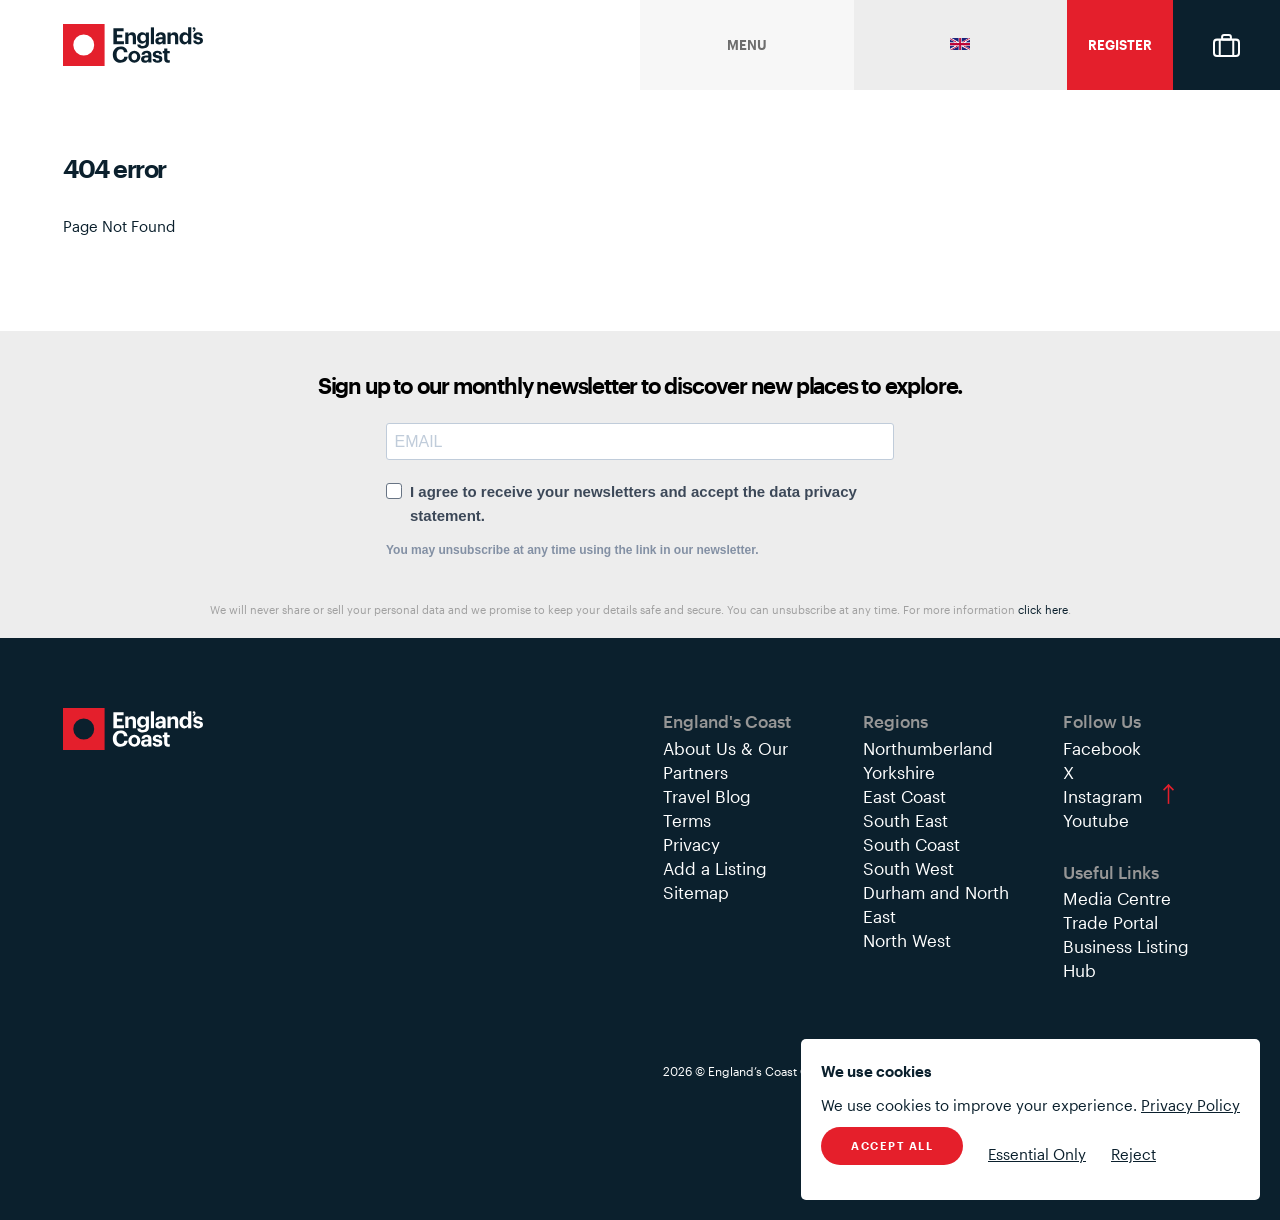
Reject (1133, 1154)
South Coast (911, 844)
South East (905, 820)
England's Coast (133, 45)
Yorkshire (899, 772)
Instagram (1102, 796)
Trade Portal (1110, 922)
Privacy (691, 844)
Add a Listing (715, 868)
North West (907, 940)
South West (908, 868)
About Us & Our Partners (725, 760)
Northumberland (928, 748)
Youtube (1096, 820)
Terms (687, 820)
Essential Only (1037, 1154)
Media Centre (1117, 898)
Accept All (892, 1145)
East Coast (904, 796)
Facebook (1102, 748)
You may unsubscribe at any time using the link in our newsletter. (572, 550)
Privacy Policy (1190, 1105)
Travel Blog (707, 796)
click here (1043, 609)
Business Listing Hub (1126, 958)
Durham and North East (936, 904)
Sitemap (696, 892)
